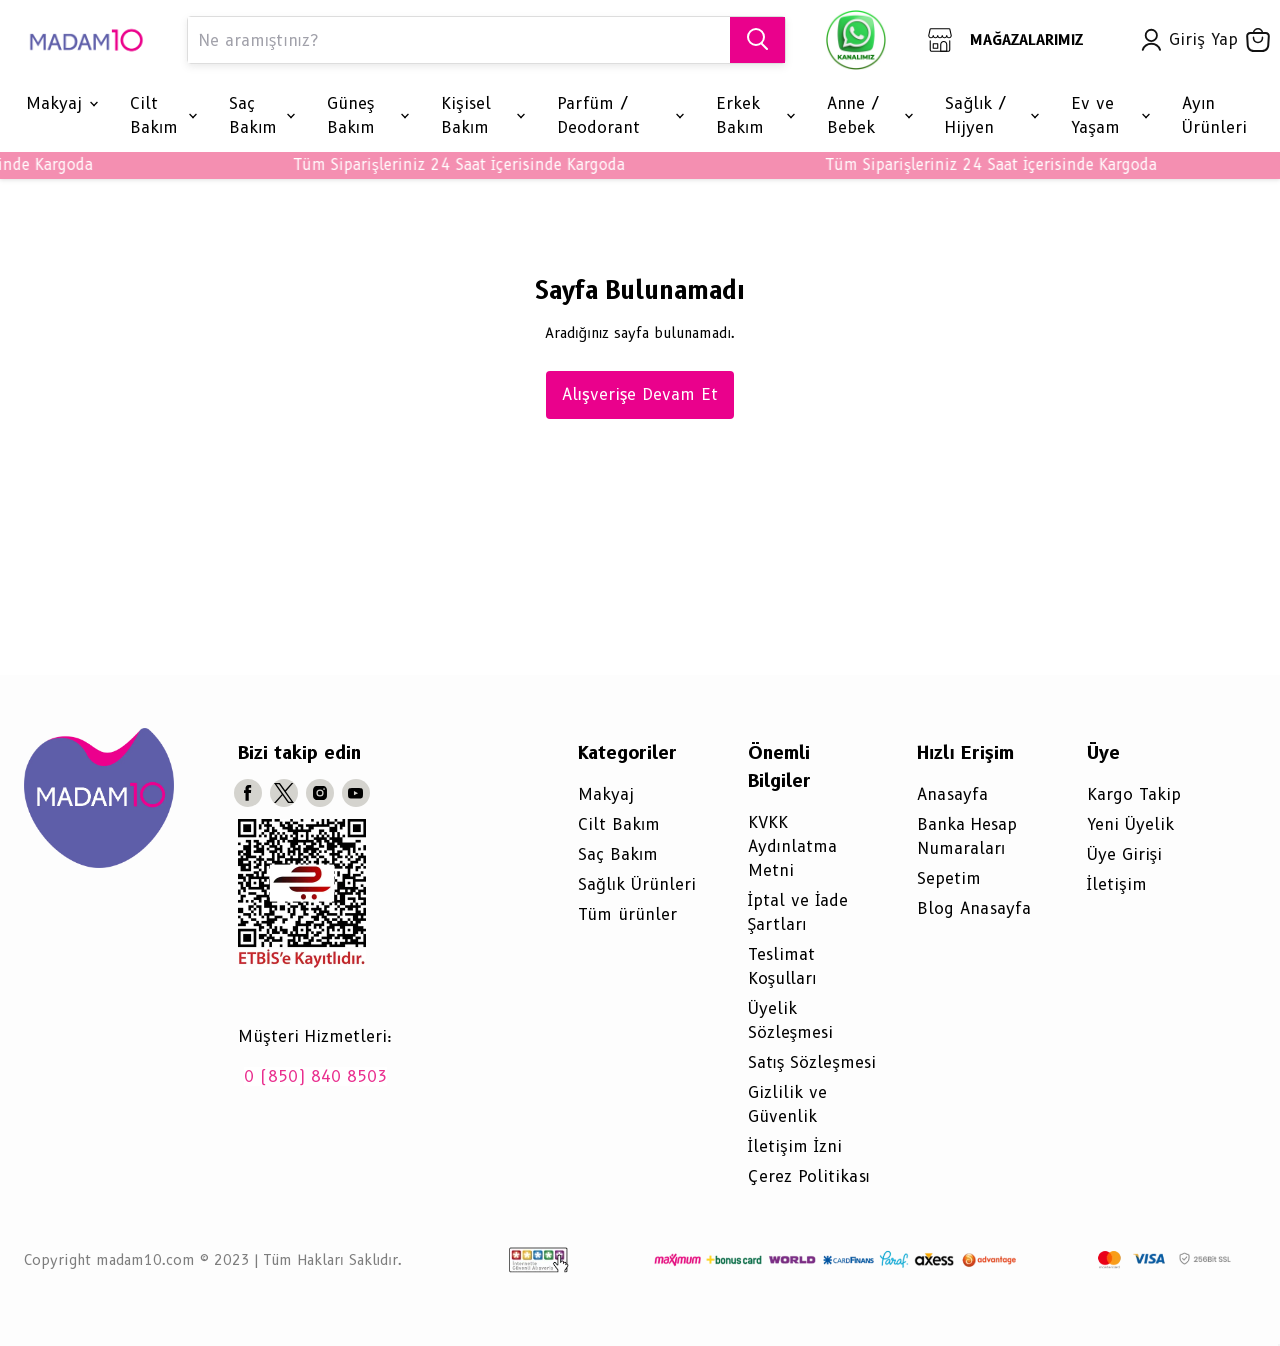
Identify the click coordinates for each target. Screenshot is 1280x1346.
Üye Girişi (1125, 854)
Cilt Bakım (619, 824)
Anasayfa (952, 794)
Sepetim (949, 878)
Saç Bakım (618, 854)
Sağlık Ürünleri (637, 884)
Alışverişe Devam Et (640, 394)
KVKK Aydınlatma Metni (792, 846)
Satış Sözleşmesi (812, 1062)
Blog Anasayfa (974, 908)
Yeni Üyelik (1130, 824)
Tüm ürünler (627, 914)
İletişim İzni (795, 1146)
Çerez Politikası (809, 1176)
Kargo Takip (1134, 794)
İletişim (1117, 884)
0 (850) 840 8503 (315, 1076)
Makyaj (606, 794)
